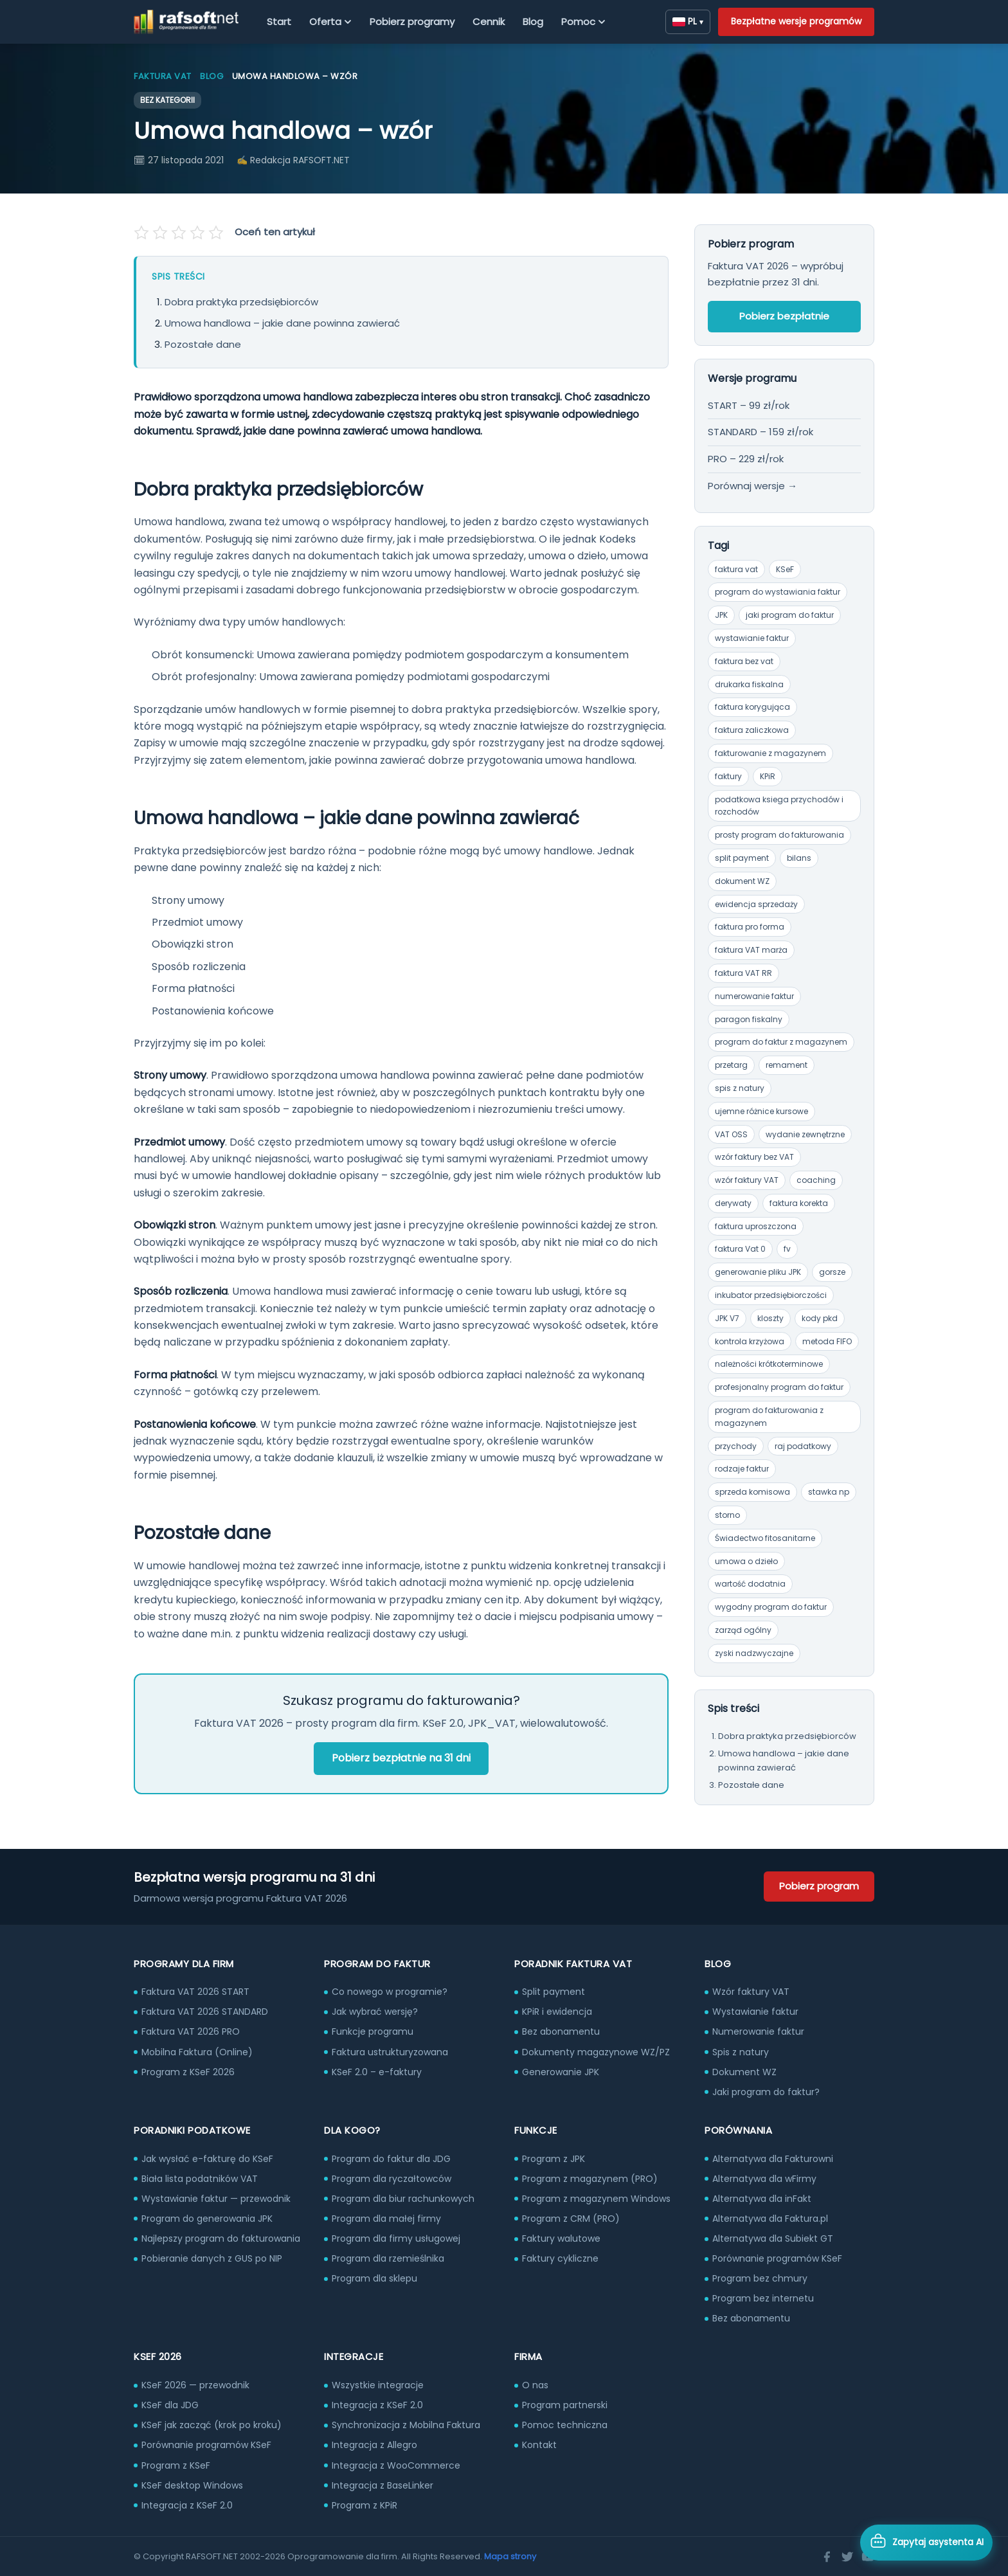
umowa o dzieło (746, 1561)
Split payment (553, 1991)
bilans (799, 857)
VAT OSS (731, 1134)
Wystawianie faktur (755, 2011)
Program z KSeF (175, 2465)
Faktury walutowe (561, 2238)
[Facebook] (826, 2556)
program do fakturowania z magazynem (769, 1416)
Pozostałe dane (203, 344)
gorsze (832, 1271)
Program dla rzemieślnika (388, 2258)
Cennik (489, 21)
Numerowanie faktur (758, 2031)
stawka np (828, 1491)
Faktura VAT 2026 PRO (190, 2031)
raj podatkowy (803, 1446)
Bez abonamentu (561, 2031)
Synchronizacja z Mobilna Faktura (406, 2424)
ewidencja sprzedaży (756, 904)
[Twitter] (847, 2556)
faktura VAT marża (751, 949)
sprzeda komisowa (752, 1491)
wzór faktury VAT (747, 1180)
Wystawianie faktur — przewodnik (216, 2198)
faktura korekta (799, 1203)
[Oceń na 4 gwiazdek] (197, 232)
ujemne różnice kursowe (761, 1111)
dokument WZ (742, 881)
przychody (736, 1446)
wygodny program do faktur (771, 1606)
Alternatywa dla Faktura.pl (770, 2218)
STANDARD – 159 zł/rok (760, 431)
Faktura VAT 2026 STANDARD (204, 2011)
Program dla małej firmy (386, 2218)
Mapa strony (510, 2556)
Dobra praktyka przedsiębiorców (241, 302)
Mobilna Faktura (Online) (197, 2052)
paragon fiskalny (748, 1019)
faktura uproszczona (756, 1226)
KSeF (785, 569)
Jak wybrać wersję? (375, 2011)
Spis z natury (740, 2052)
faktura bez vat (744, 661)
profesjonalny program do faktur (779, 1387)
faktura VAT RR (743, 973)
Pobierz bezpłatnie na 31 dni (401, 1758)
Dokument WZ (744, 2072)
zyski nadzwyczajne (754, 1653)
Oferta (330, 21)
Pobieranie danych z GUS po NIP (211, 2258)
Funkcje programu (372, 2031)
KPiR (767, 776)
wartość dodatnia (750, 1583)
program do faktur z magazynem (781, 1041)
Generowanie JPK (560, 2072)
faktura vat (736, 569)
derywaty (733, 1203)
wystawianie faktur (752, 638)
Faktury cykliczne (560, 2258)
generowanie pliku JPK (758, 1271)
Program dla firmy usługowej (396, 2238)
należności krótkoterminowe (769, 1363)
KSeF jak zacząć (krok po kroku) (211, 2424)
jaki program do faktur (790, 614)
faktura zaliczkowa (752, 730)
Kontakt (539, 2444)
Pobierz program (819, 1886)
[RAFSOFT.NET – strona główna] (186, 22)
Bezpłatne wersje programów (796, 21)
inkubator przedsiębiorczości (771, 1295)
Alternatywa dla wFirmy (764, 2178)
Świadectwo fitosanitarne (765, 1538)
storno (727, 1514)
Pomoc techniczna (565, 2424)
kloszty (770, 1318)
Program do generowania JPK (207, 2218)
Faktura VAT (163, 76)
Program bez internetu (763, 2298)
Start (279, 21)
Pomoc (583, 21)
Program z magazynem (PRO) (590, 2178)
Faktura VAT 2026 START (195, 1991)
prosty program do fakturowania (779, 834)
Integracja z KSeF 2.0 (187, 2505)
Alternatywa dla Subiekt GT (772, 2238)
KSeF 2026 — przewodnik (195, 2385)
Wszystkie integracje (378, 2385)
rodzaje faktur (742, 1468)
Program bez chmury (759, 2278)
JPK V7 (727, 1318)
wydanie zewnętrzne (805, 1134)
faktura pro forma (749, 926)
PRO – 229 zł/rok (746, 458)
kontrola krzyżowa (749, 1341)
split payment (742, 857)
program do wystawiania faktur (777, 591)
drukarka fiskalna (749, 684)
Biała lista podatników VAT (199, 2178)
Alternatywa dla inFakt (761, 2198)
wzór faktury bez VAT (754, 1156)
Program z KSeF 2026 (188, 2072)
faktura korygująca (752, 706)
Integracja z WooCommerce (396, 2465)
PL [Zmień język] (687, 21)
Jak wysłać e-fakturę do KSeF (207, 2158)
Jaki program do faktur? (766, 2091)
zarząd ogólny (743, 1630)
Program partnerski (565, 2405)
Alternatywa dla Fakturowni (772, 2158)
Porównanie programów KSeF (777, 2258)
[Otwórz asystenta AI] (926, 2543)
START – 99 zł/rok (748, 405)
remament (786, 1064)
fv (787, 1248)
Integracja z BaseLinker (382, 2485)
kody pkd (820, 1318)
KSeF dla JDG (170, 2405)
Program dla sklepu (374, 2278)
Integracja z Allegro (374, 2444)
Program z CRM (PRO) (571, 2218)
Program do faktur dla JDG (391, 2158)
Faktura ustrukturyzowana (390, 2052)
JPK (721, 614)
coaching (816, 1180)
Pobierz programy (412, 21)
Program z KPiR (364, 2505)
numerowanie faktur (754, 996)
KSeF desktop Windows (192, 2485)
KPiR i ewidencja (557, 2011)
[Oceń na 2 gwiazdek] (161, 232)
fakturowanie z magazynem (770, 753)
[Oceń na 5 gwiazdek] (215, 232)
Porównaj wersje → (752, 485)
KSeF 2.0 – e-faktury (377, 2072)
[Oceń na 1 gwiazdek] (143, 232)
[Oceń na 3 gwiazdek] (179, 232)
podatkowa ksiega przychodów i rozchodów (779, 806)
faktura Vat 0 (740, 1248)
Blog (533, 21)
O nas (535, 2385)
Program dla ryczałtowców (391, 2178)
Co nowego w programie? (389, 1991)
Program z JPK (553, 2158)
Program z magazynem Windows (596, 2198)
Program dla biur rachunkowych (403, 2198)
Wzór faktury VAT (750, 1991)
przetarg (731, 1064)
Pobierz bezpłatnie (784, 316)
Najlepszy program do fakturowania (220, 2238)
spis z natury (739, 1088)
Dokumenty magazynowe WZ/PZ (596, 2052)
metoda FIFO (827, 1341)
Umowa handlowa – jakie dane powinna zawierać (282, 323)
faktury (728, 776)
